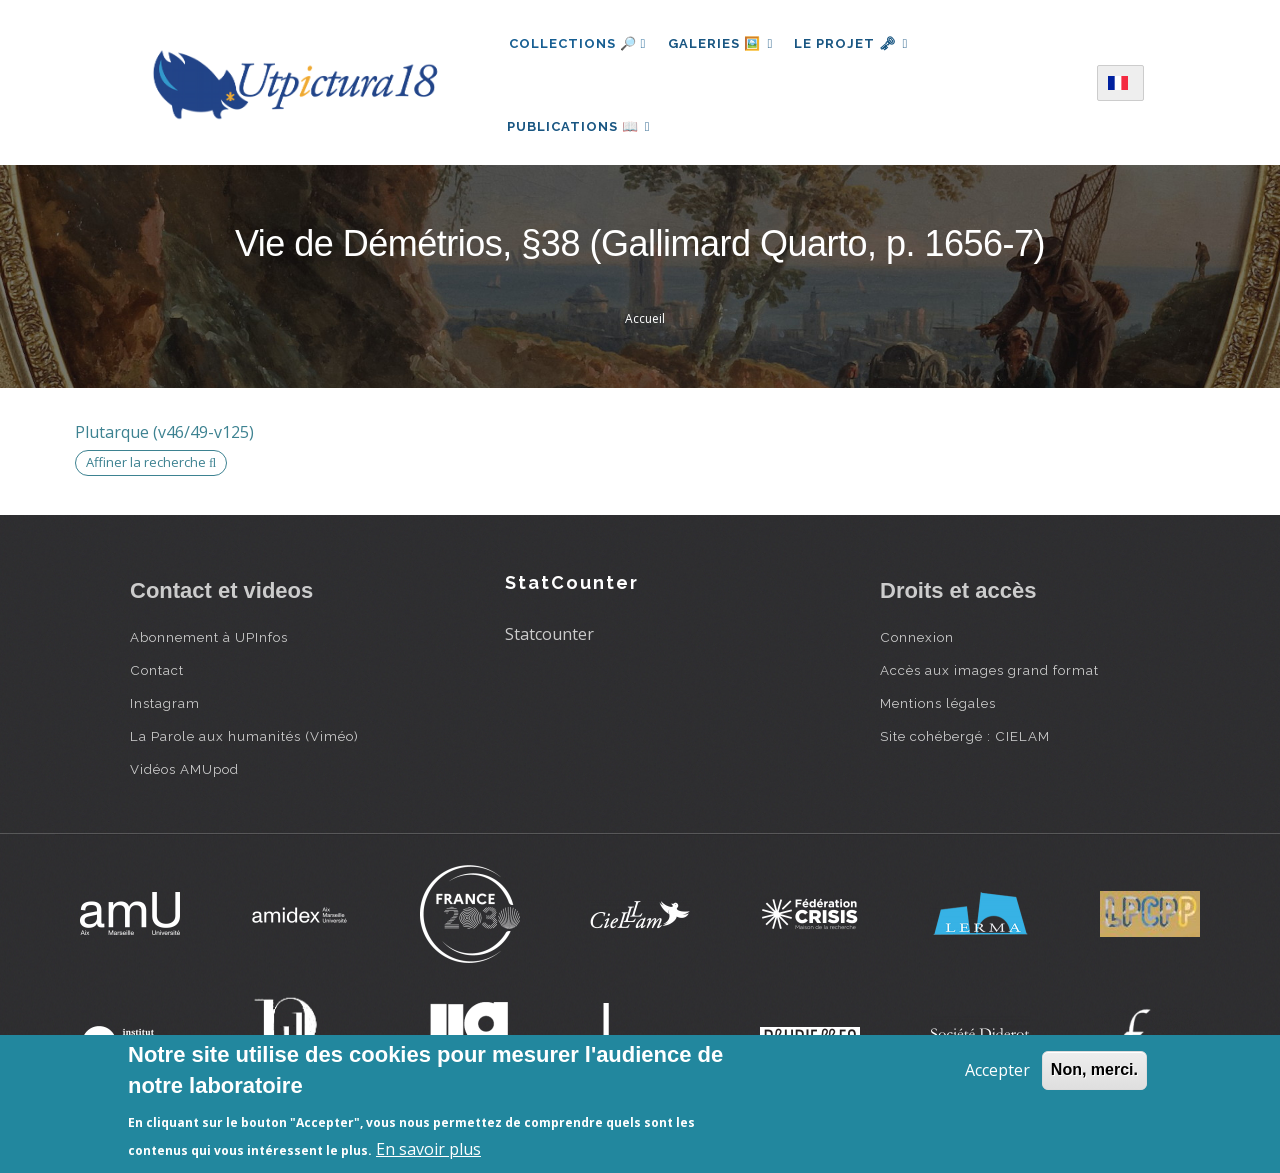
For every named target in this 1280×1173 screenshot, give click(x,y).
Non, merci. (1094, 1069)
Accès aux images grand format (989, 679)
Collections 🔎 (578, 43)
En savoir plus (428, 1149)
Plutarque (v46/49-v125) (164, 442)
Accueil (645, 328)
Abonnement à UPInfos (209, 646)
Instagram (165, 712)
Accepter (997, 1070)
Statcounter (549, 644)
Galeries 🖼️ (722, 43)
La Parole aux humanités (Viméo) (244, 745)
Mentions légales (938, 712)
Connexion (917, 646)
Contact (157, 679)
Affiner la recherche (151, 472)
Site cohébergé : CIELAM (965, 745)
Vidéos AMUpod (184, 778)
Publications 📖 (581, 130)
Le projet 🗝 (856, 43)
